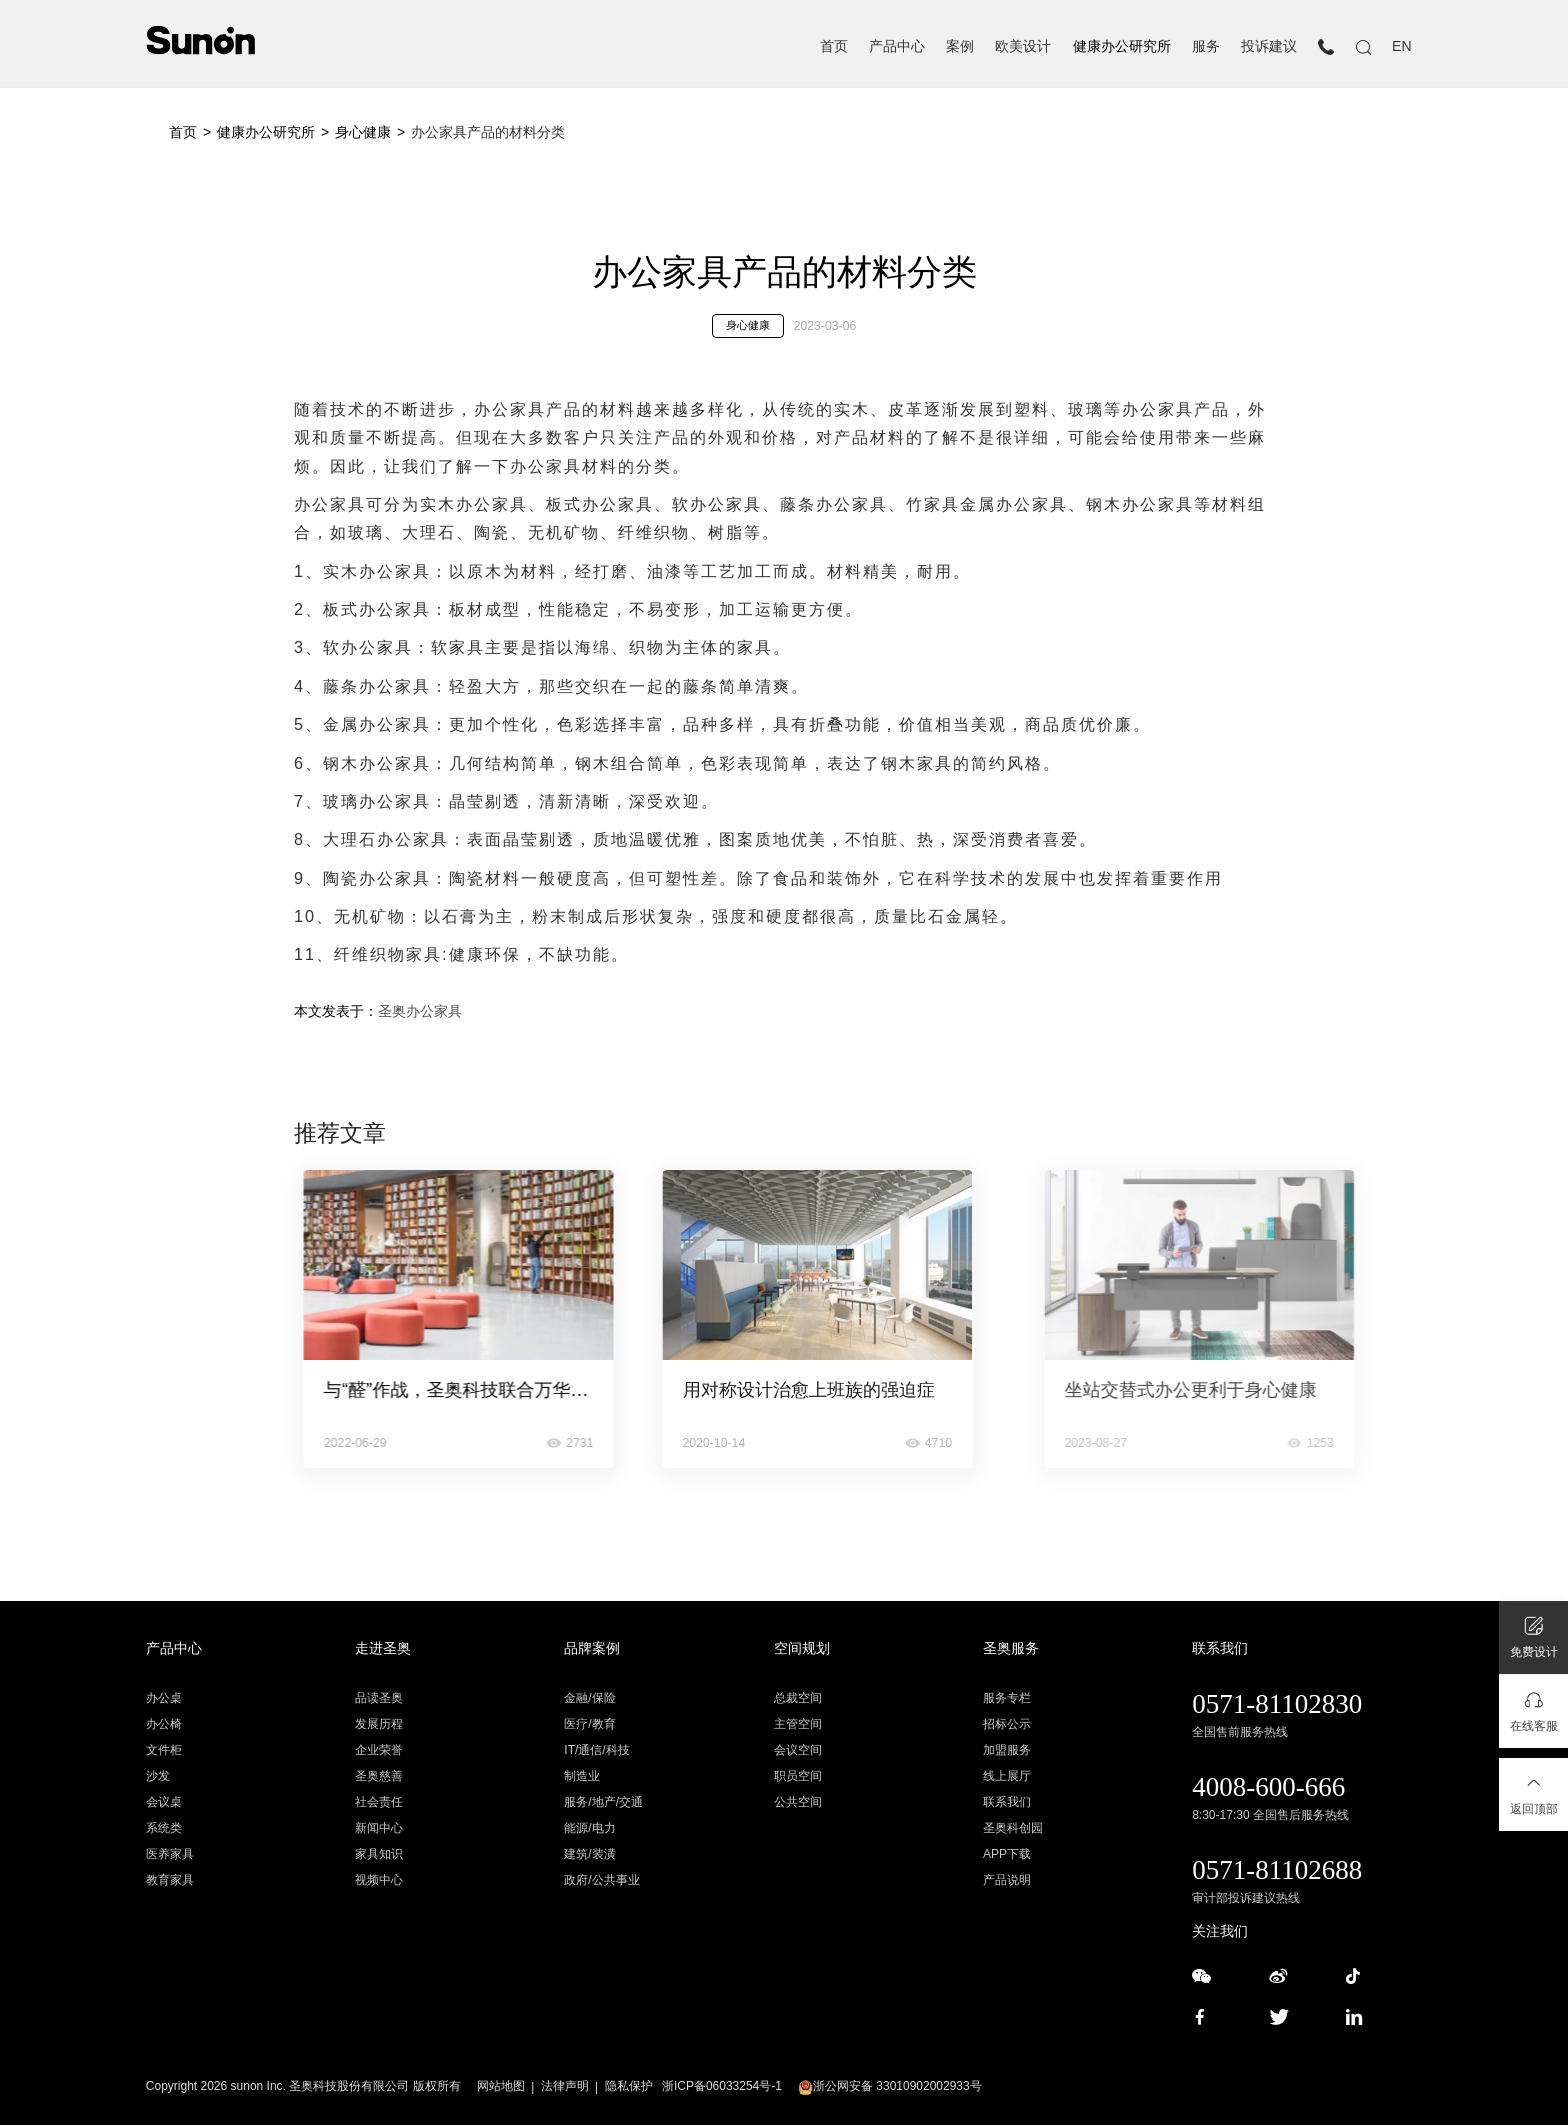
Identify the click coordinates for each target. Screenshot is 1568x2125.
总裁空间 (798, 1698)
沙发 (158, 1776)
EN (1401, 46)
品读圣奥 (379, 1698)
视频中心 (379, 1880)
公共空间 (798, 1802)
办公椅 (164, 1724)
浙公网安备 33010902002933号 (890, 2086)
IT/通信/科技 (596, 1750)
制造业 (582, 1776)
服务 (1206, 46)
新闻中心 (379, 1828)
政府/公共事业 (601, 1880)
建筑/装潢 (589, 1854)
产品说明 (1007, 1880)
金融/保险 (589, 1698)
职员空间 (798, 1776)
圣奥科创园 (1013, 1828)
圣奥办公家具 (420, 1011)
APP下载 (1007, 1854)
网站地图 (501, 2086)
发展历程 (379, 1724)
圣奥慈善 (379, 1776)
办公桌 (164, 1698)
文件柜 (164, 1750)
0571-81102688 (1277, 1870)
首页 (834, 46)
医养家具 (170, 1854)
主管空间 (798, 1724)
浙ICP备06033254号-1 (722, 2086)
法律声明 (565, 2086)
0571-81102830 (1277, 1704)
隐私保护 (629, 2086)
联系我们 (1007, 1802)
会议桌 (164, 1802)
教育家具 (170, 1880)
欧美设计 (1023, 46)
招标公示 (1007, 1724)
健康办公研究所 (1122, 46)
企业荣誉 (379, 1750)
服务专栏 (1007, 1698)
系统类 (164, 1828)
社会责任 (379, 1802)
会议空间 (798, 1750)
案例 (960, 46)
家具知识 (379, 1854)
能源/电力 (589, 1828)
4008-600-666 (1268, 1787)
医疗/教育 (589, 1724)
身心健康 (363, 132)
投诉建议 (1269, 46)
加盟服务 (1007, 1750)
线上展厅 (1007, 1776)
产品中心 (897, 46)
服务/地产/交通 (603, 1802)
